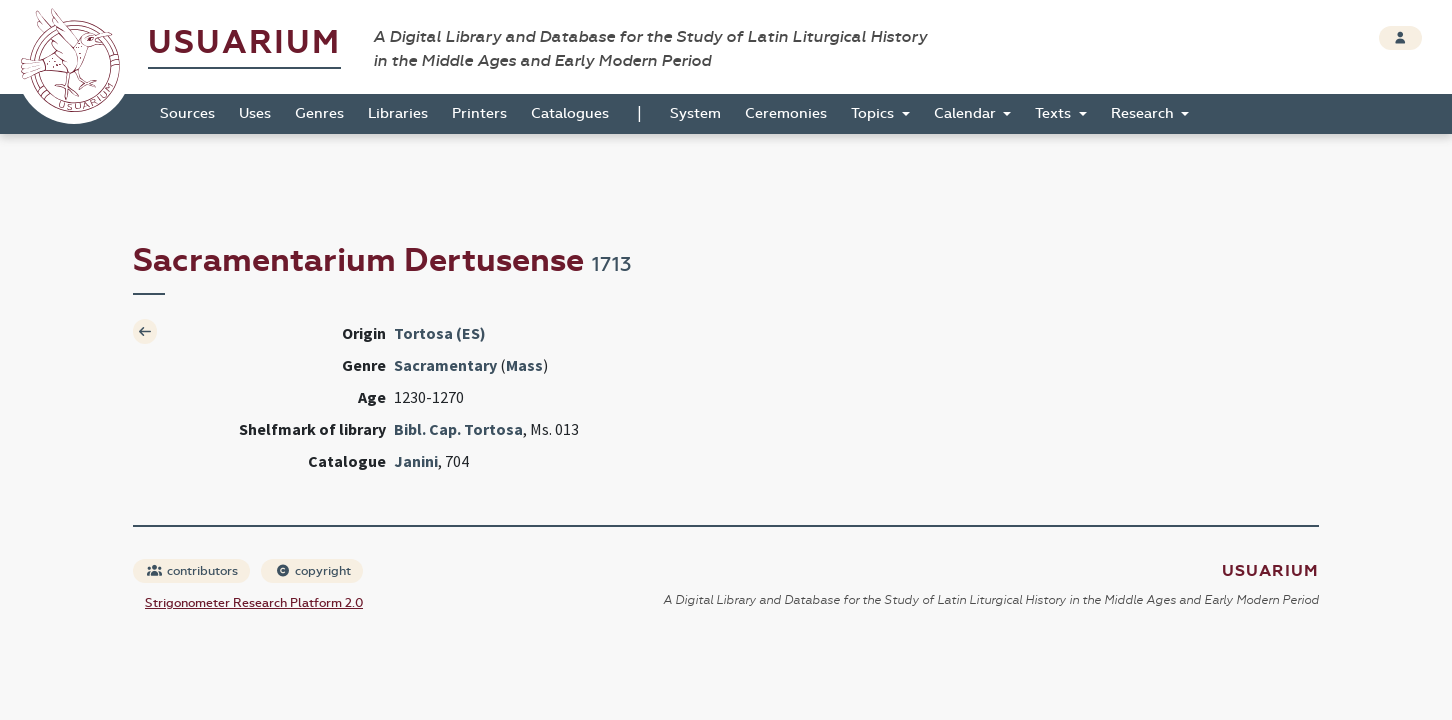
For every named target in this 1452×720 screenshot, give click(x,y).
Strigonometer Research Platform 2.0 (254, 603)
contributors (192, 571)
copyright (313, 571)
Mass (524, 365)
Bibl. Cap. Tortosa (458, 429)
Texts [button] (1055, 113)
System (695, 113)
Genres (319, 113)
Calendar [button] (967, 113)
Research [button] (1144, 113)
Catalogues (570, 113)
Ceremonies (786, 113)
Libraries (398, 113)
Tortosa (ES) (440, 333)
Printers (479, 113)
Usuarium (244, 42)
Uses (255, 113)
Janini (416, 461)
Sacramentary (445, 365)
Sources (187, 113)
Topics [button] (874, 113)
